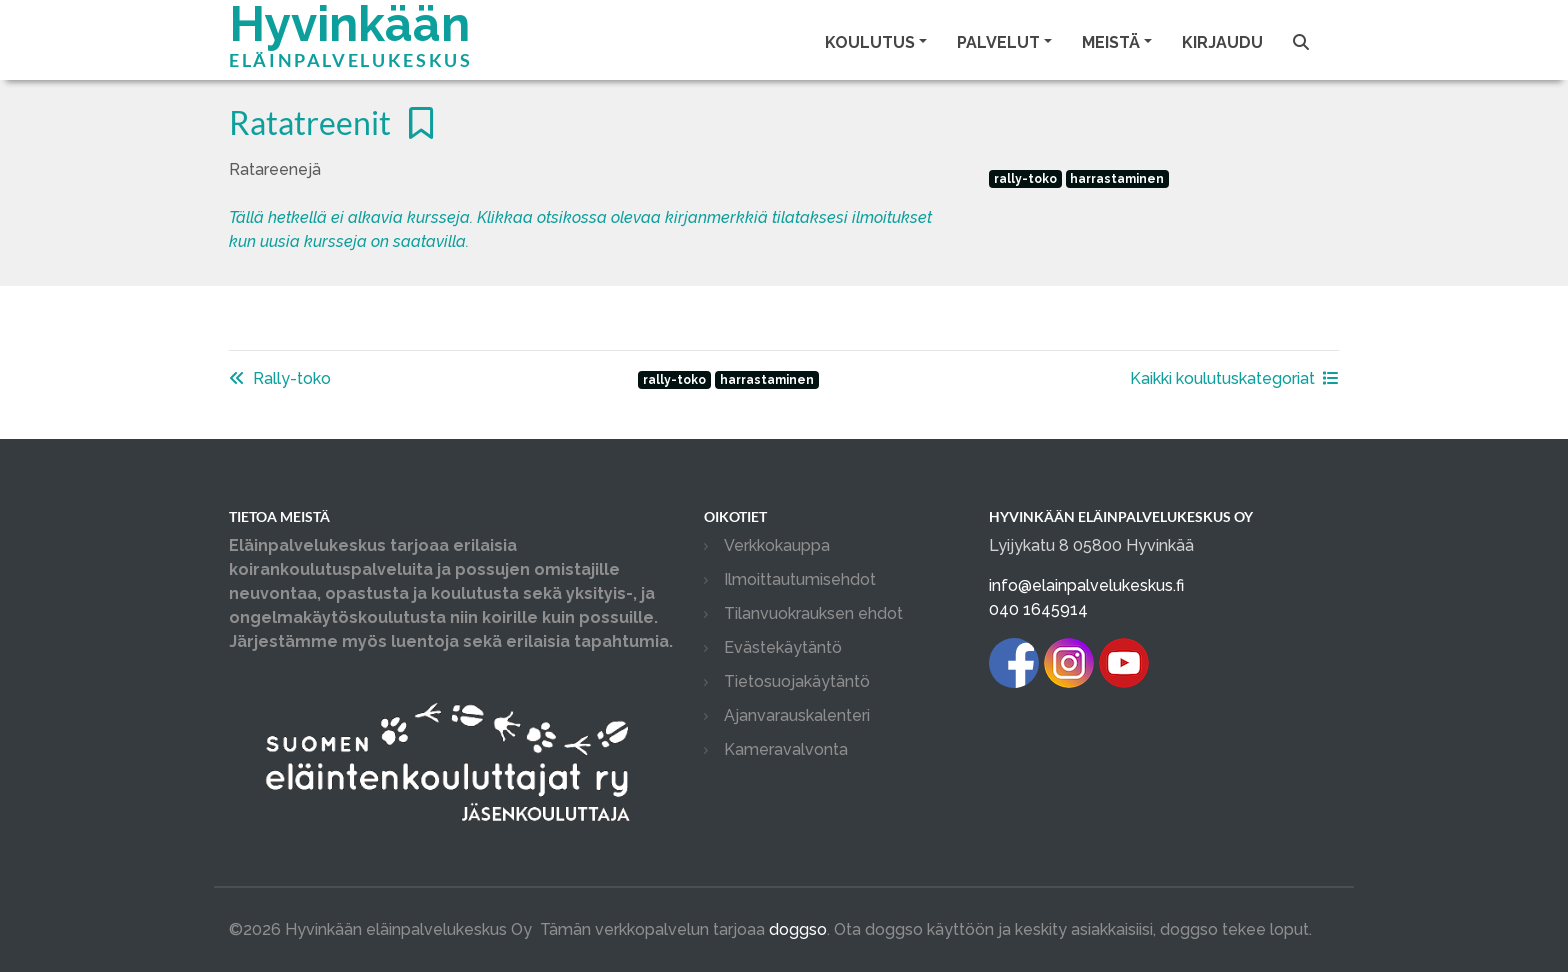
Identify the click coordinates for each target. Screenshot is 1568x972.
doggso (798, 929)
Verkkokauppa (777, 545)
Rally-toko (280, 378)
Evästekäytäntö (783, 647)
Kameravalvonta (786, 749)
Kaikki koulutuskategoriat (1234, 378)
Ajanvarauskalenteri (797, 715)
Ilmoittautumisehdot (800, 579)
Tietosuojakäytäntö (797, 681)
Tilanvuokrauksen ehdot (813, 613)
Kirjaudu (1222, 42)
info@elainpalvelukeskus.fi (1086, 585)
